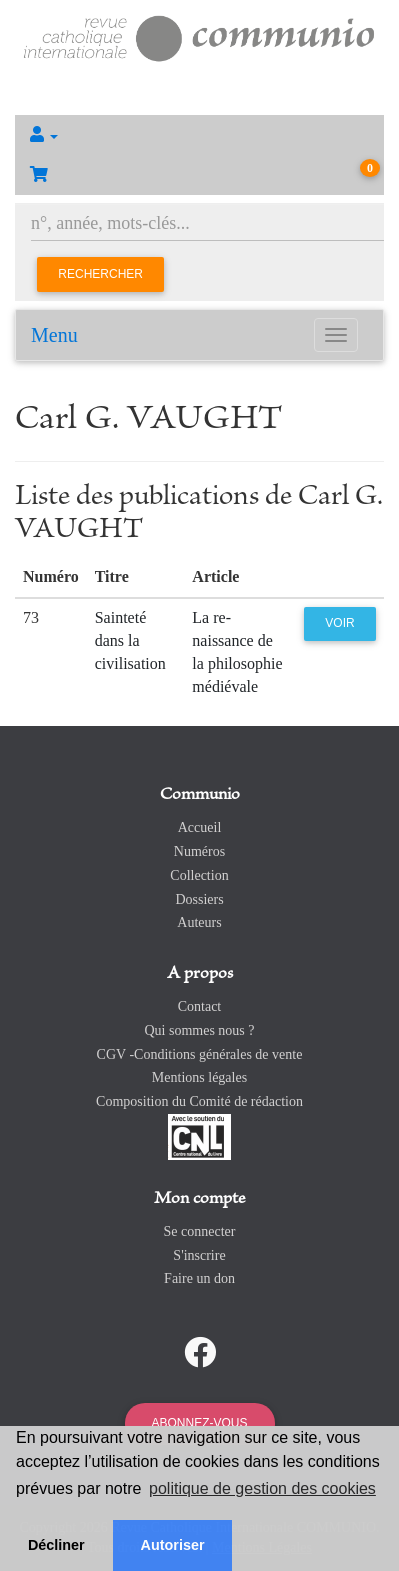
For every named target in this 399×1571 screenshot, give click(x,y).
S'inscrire (199, 1255)
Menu (54, 335)
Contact (200, 1006)
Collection (199, 875)
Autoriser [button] (173, 1545)
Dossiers (199, 899)
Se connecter (200, 1231)
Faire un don (199, 1278)
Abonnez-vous (199, 1423)
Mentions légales (199, 1077)
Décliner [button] (56, 1545)
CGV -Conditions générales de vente (200, 1054)
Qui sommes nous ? (199, 1030)
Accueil (200, 827)
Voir (339, 623)
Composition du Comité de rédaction (199, 1101)
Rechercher (100, 274)
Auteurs (199, 922)
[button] (199, 135)
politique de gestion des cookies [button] (262, 1488)
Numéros (199, 851)
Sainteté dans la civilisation (130, 640)
